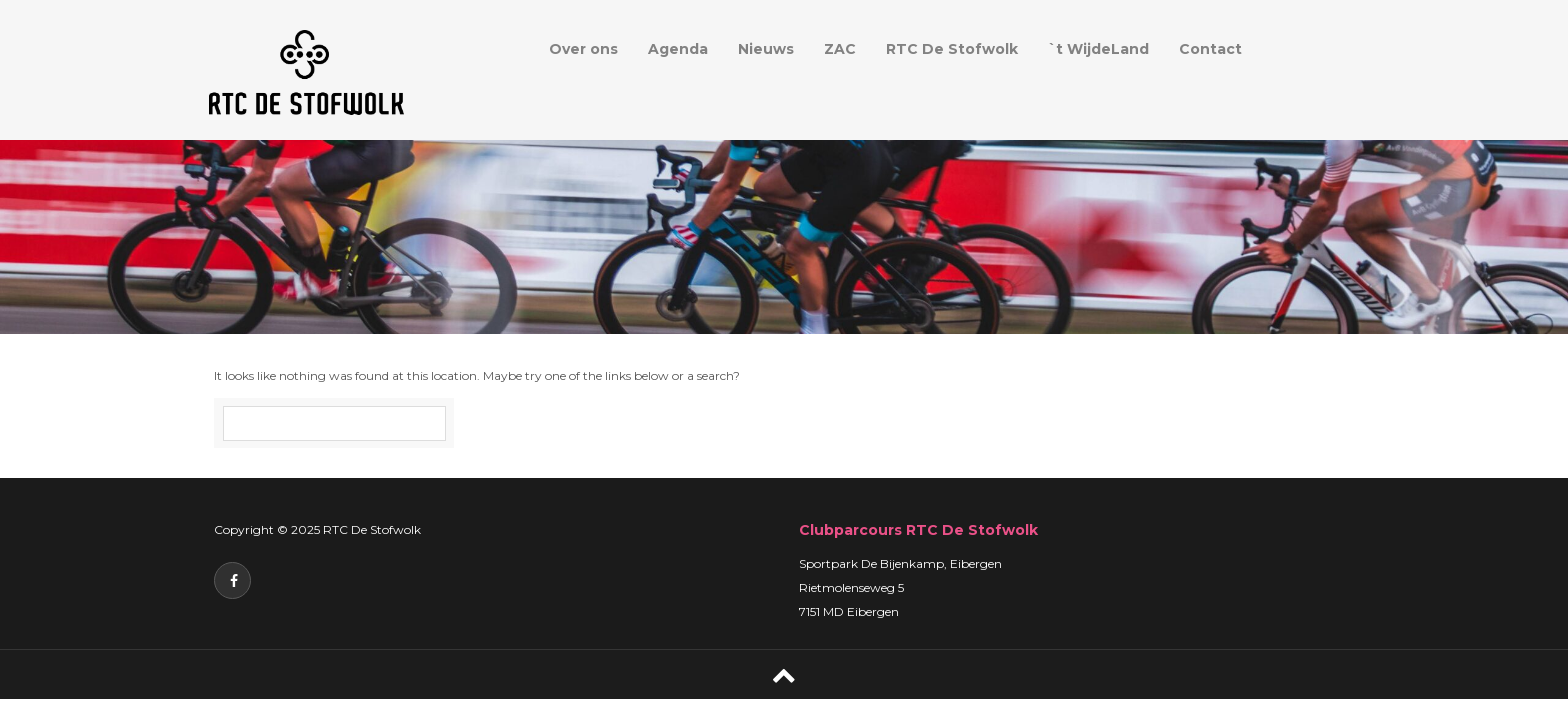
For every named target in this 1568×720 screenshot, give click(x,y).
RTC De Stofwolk (952, 49)
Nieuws (766, 49)
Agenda (678, 49)
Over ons (583, 49)
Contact (1210, 49)
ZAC (840, 49)
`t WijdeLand (1098, 49)
